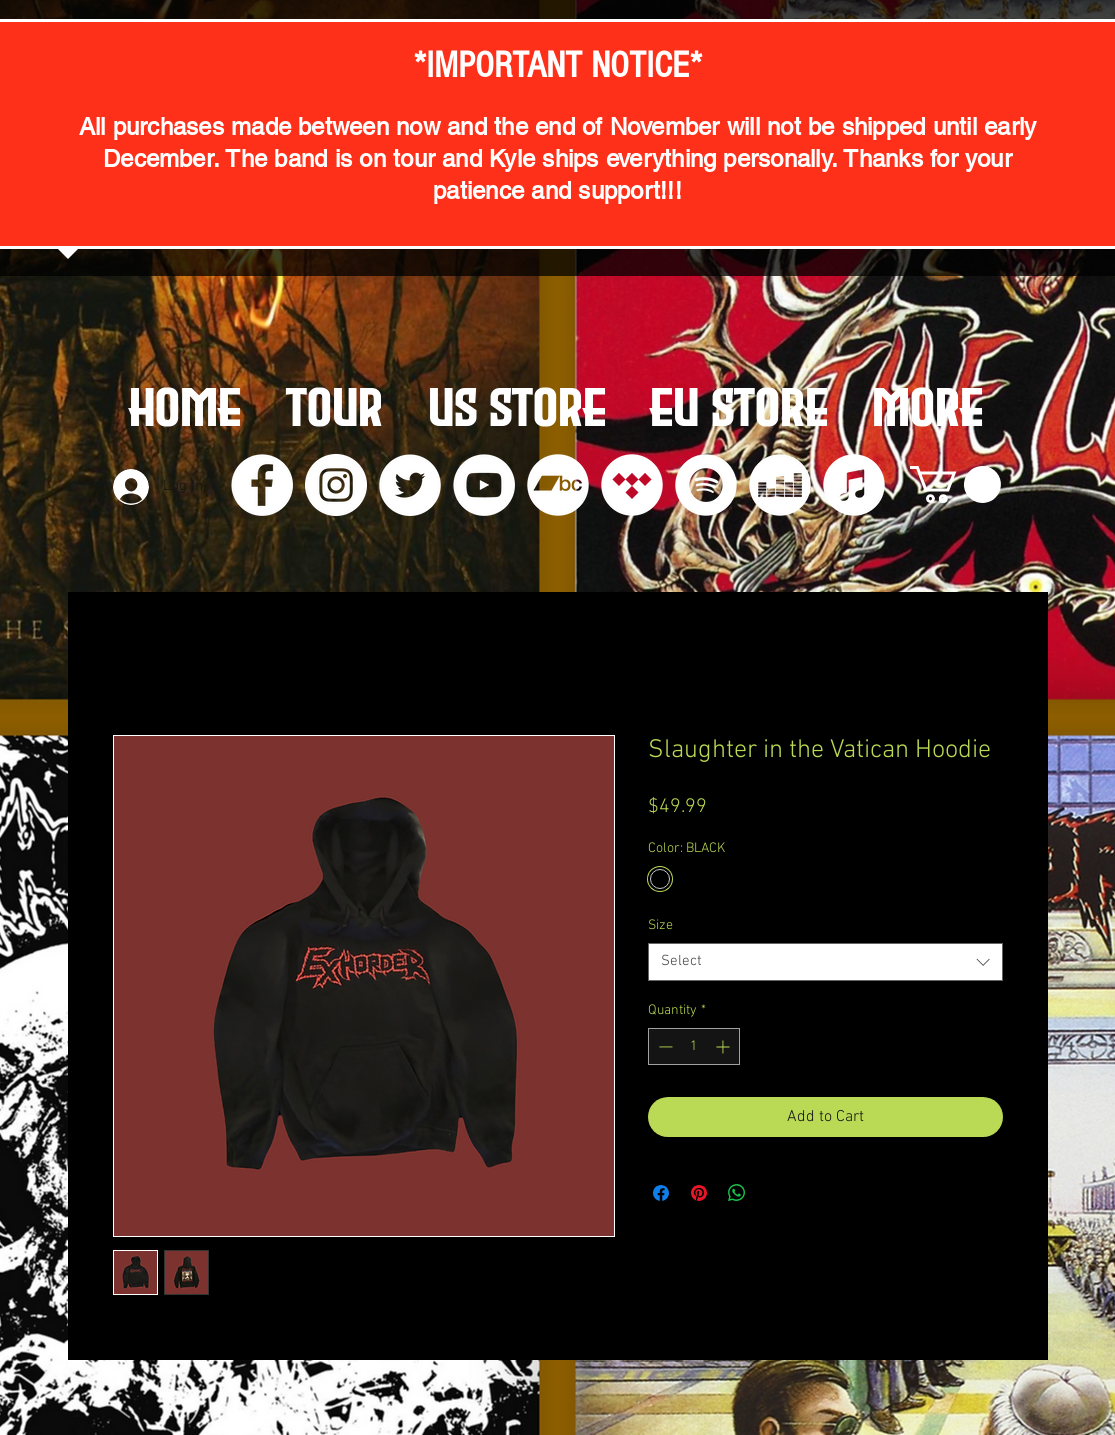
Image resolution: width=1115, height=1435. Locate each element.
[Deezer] (780, 485)
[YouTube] (484, 485)
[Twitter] (410, 485)
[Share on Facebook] (661, 1193)
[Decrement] (663, 1046)
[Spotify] (706, 485)
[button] (955, 484)
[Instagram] (336, 485)
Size (660, 925)
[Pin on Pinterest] (699, 1193)
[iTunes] (854, 485)
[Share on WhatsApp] (737, 1193)
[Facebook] (262, 485)
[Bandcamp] (558, 485)
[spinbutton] (694, 1046)
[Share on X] (775, 1193)
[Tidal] (632, 485)
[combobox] (825, 962)
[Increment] (724, 1046)
